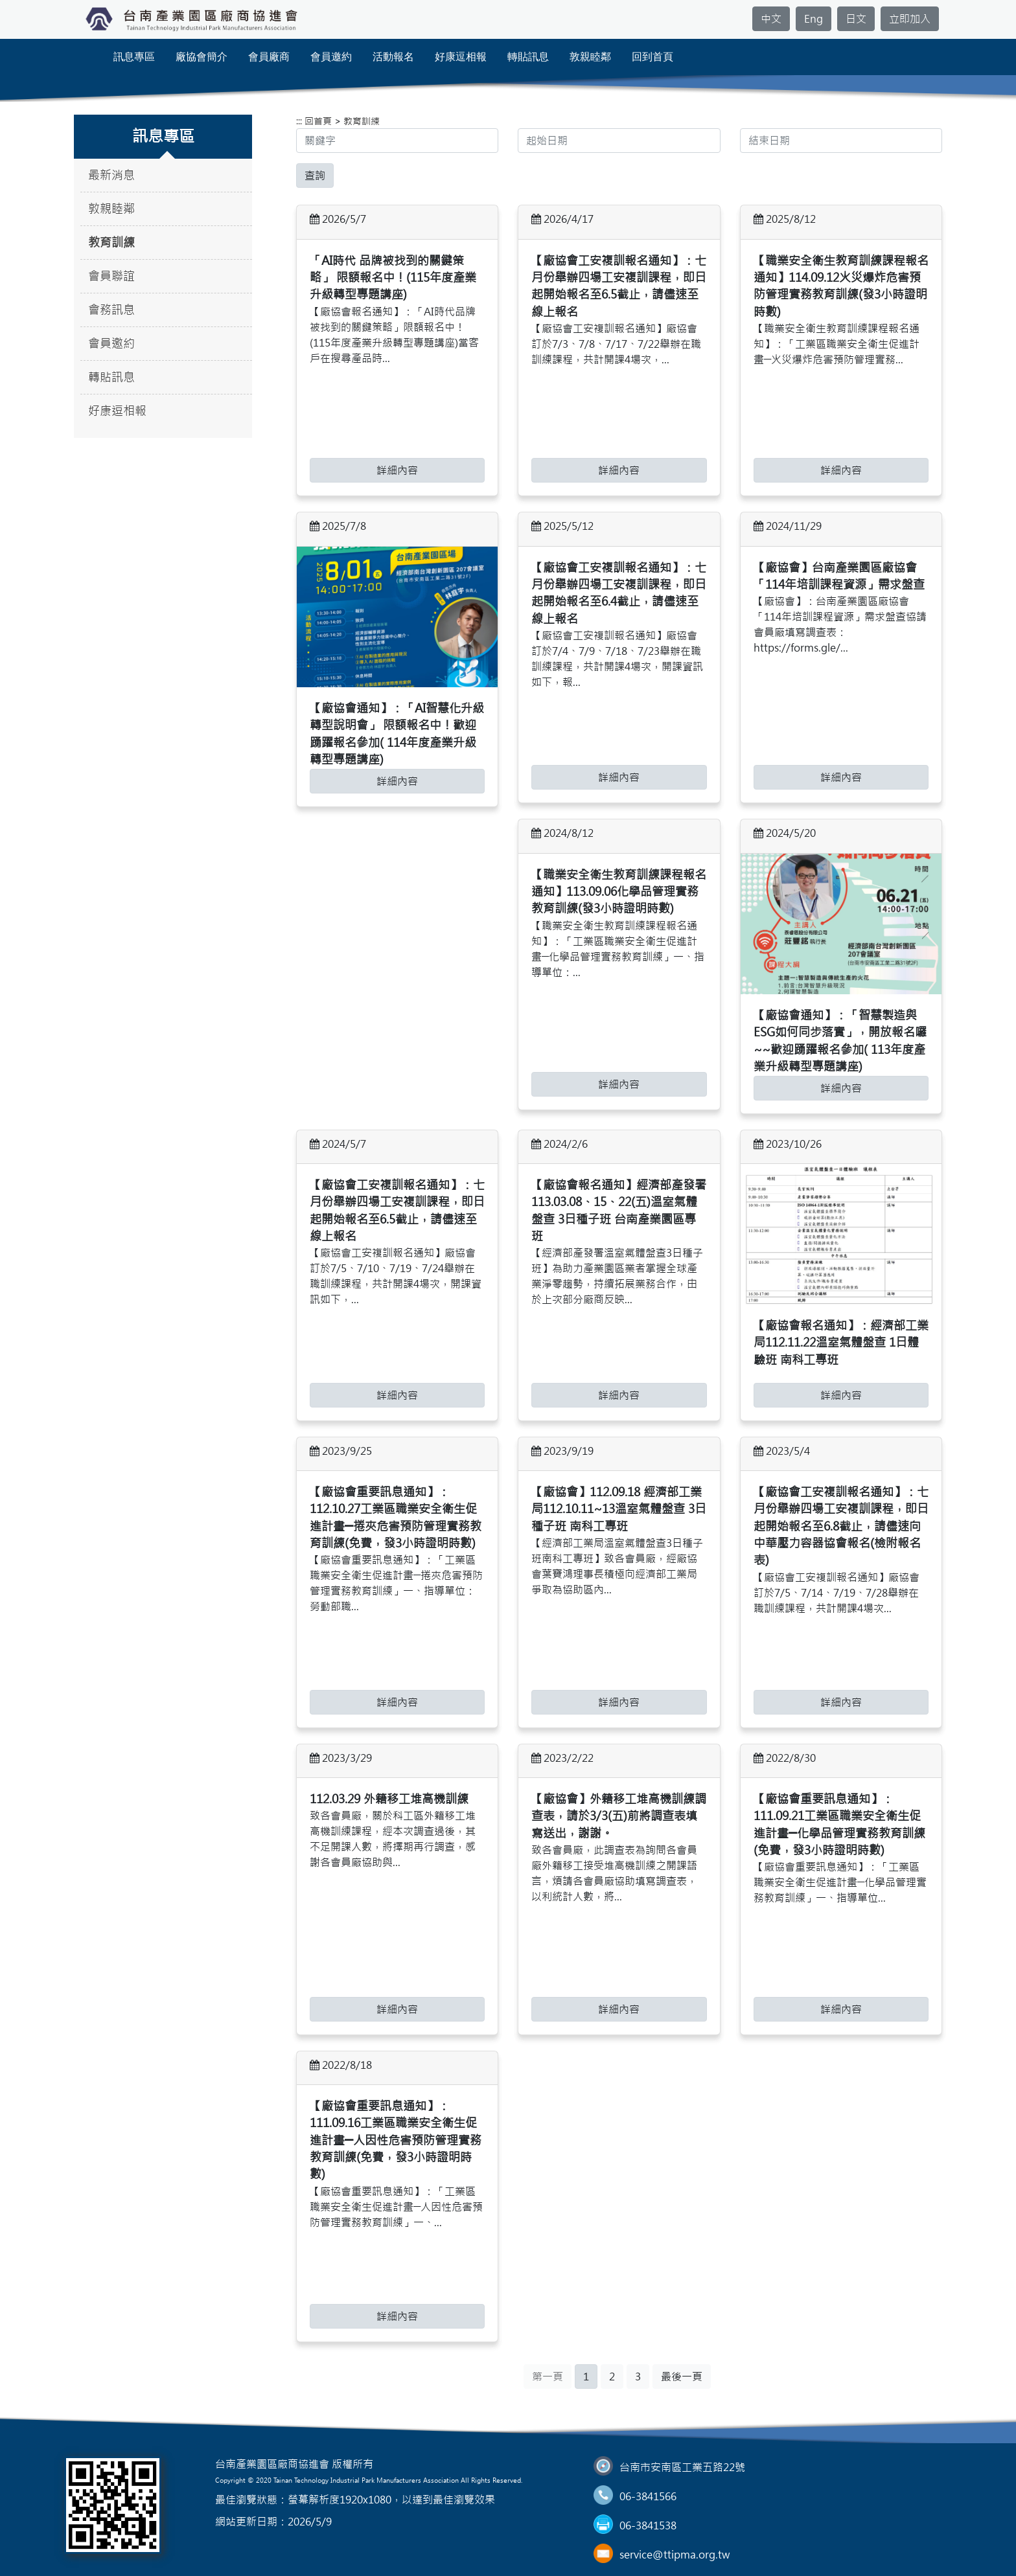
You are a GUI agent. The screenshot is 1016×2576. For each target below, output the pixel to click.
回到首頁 (652, 56)
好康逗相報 (461, 56)
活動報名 (393, 56)
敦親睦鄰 (590, 56)
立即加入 (909, 18)
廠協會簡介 (201, 56)
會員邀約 (331, 56)
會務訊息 (111, 309)
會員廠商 (269, 56)
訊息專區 (134, 56)
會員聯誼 (111, 276)
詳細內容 (397, 470)
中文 (771, 18)
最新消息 (111, 175)
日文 (856, 18)
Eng (813, 18)
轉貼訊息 (528, 56)
